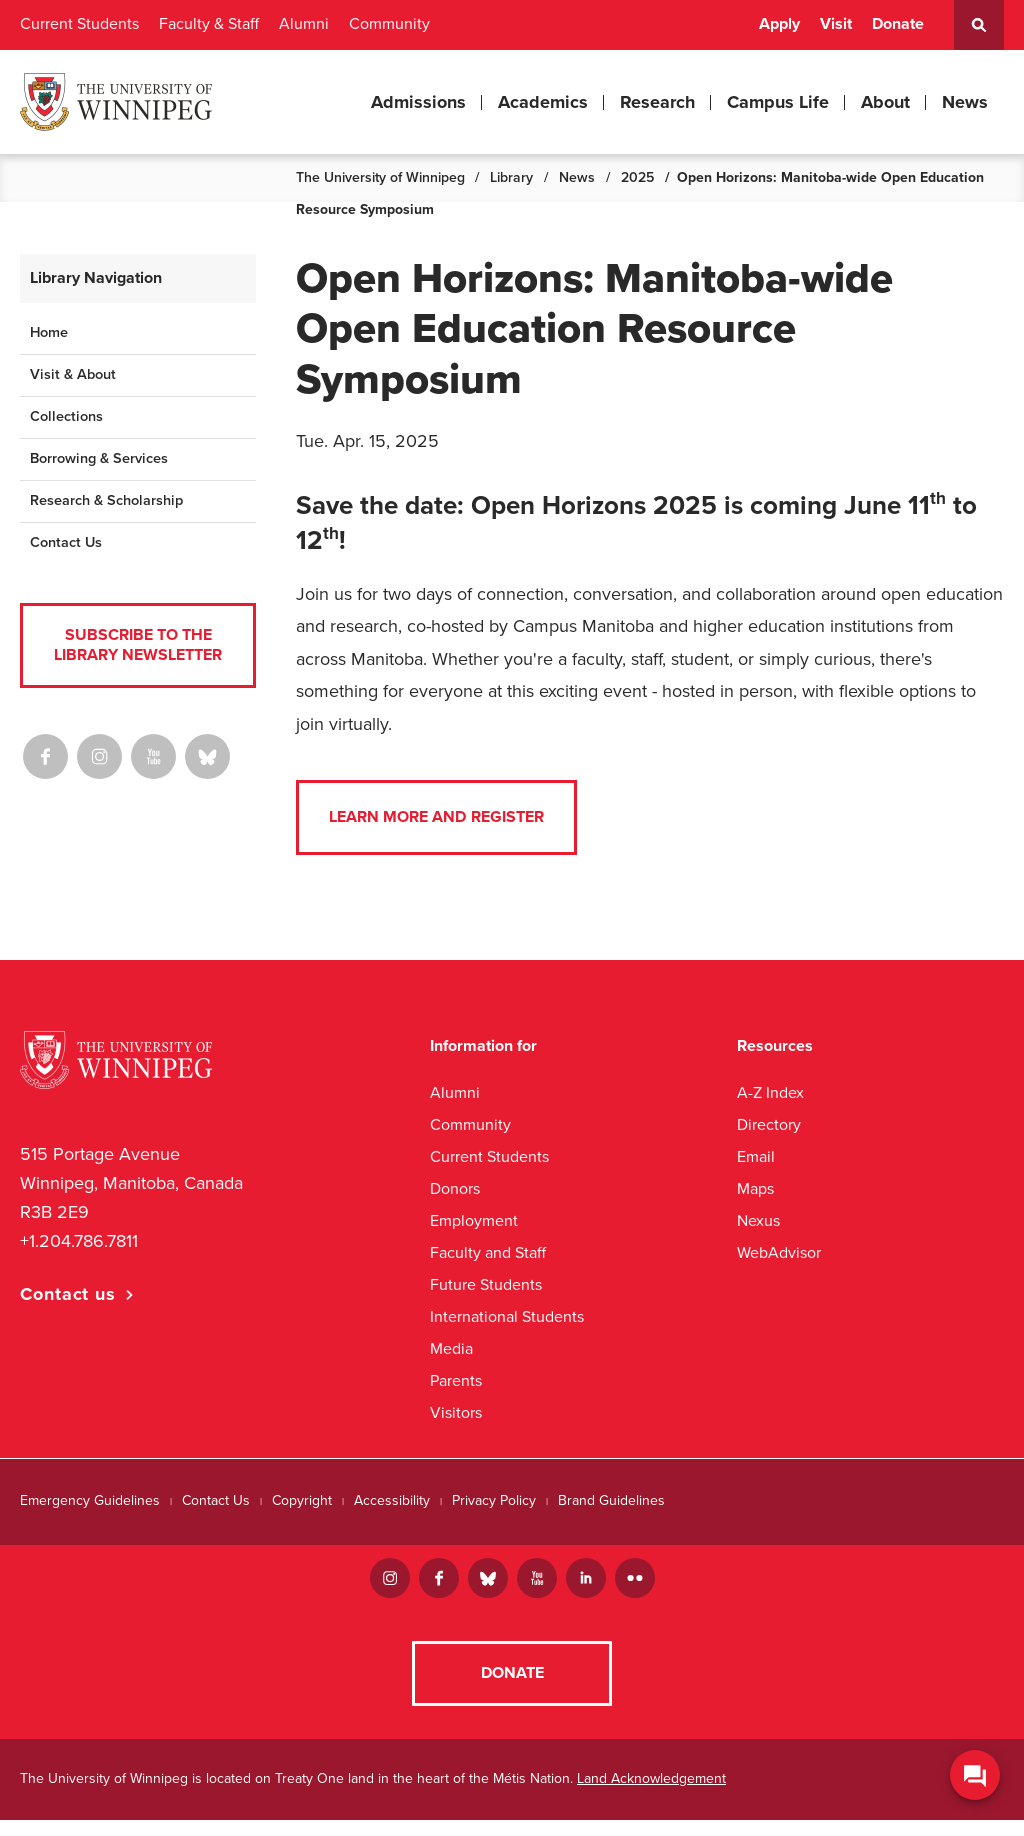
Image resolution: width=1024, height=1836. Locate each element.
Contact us (68, 1294)
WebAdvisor (779, 1252)
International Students (507, 1316)
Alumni (304, 24)
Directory (769, 1124)
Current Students (79, 24)
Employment (474, 1220)
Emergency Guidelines (90, 1500)
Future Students (486, 1284)
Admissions (418, 102)
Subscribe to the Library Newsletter (138, 644)
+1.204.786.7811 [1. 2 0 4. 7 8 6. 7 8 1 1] (79, 1241)
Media (451, 1348)
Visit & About (73, 374)
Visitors (456, 1412)
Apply (779, 24)
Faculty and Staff (488, 1252)
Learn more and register (436, 817)
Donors (455, 1188)
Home (49, 332)
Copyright (302, 1500)
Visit (836, 24)
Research (657, 102)
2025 (637, 177)
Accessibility (392, 1500)
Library (511, 177)
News (965, 102)
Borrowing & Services (99, 458)
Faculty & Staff (209, 24)
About (885, 102)
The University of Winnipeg (380, 177)
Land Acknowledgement (651, 1794)
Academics (543, 102)
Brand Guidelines (611, 1500)
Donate (898, 24)
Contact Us (66, 542)
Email (756, 1156)
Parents (456, 1380)
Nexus (758, 1220)
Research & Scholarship (106, 500)
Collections (66, 416)
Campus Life (778, 102)
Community (389, 24)
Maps (755, 1188)
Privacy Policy (494, 1500)
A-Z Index (770, 1092)
